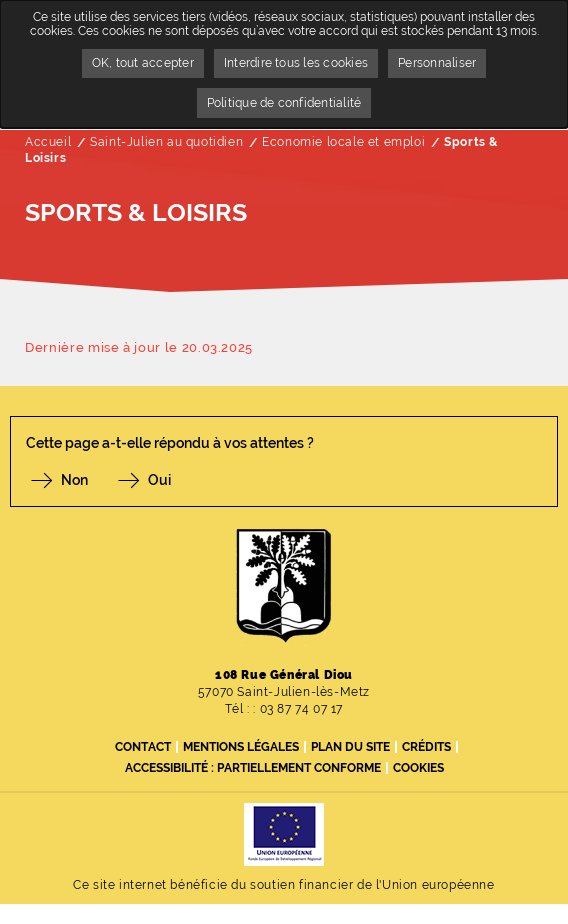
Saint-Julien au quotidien (166, 142)
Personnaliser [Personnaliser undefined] (437, 63)
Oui (159, 480)
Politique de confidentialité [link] (284, 103)
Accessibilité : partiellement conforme (253, 768)
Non (74, 480)
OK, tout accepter (143, 63)
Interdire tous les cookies (296, 63)
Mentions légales (241, 747)
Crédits (426, 747)
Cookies (418, 768)
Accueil (48, 142)
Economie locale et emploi (343, 142)
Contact (143, 747)
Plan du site (350, 747)
